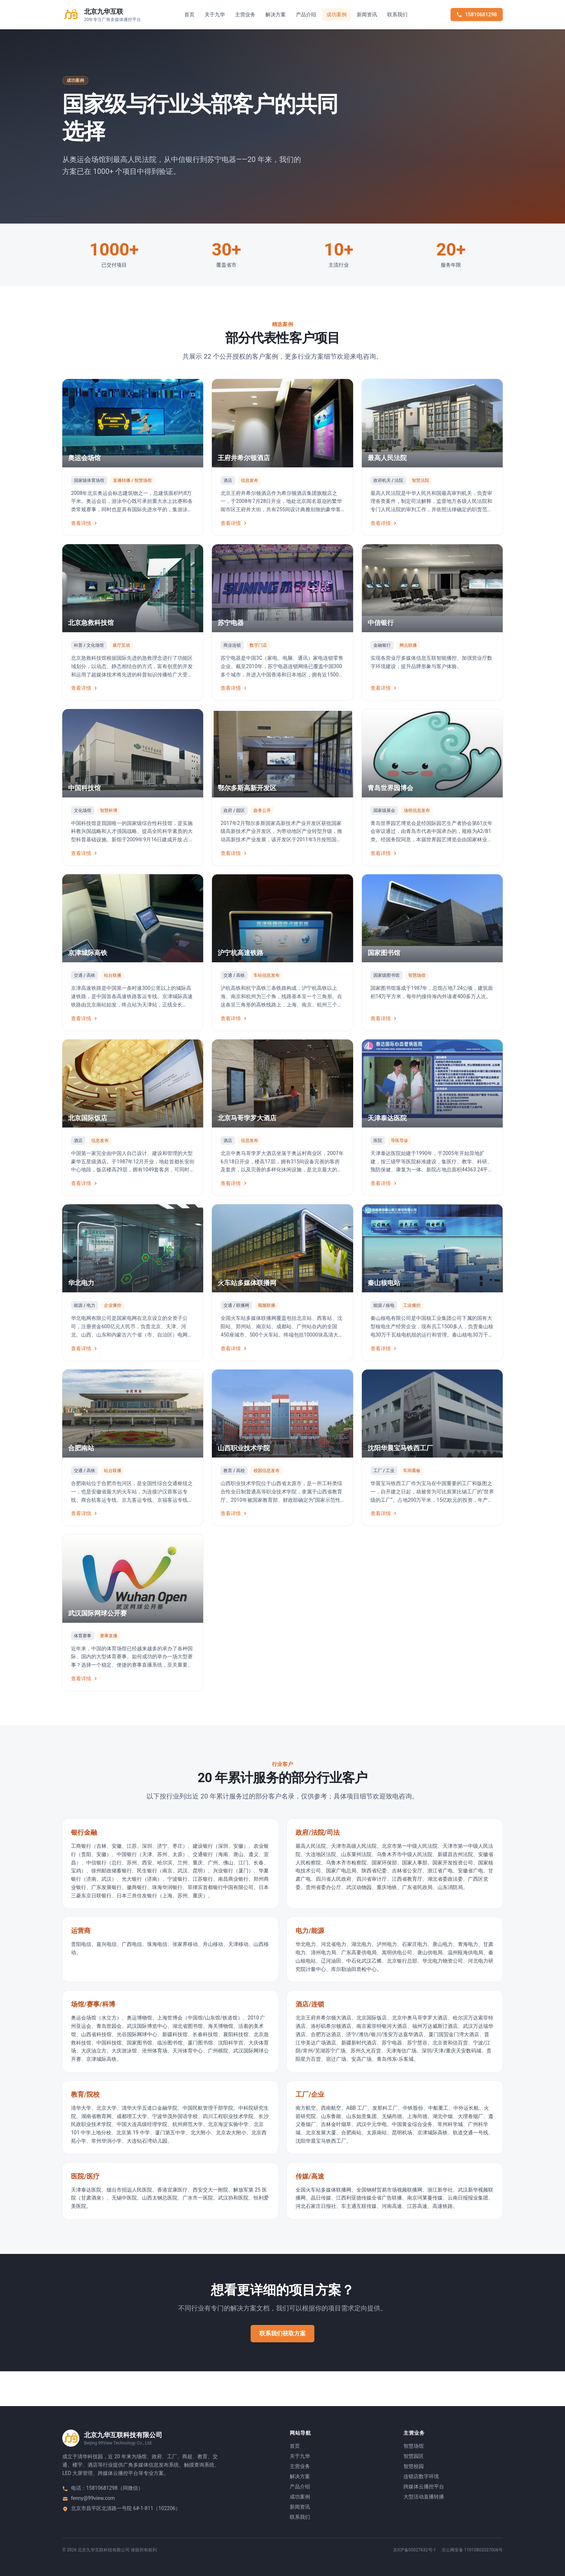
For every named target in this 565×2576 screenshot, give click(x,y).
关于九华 (215, 14)
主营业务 (245, 14)
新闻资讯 (367, 14)
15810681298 (476, 14)
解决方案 (275, 14)
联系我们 (397, 14)
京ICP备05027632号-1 (414, 2549)
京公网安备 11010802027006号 (472, 2549)
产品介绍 (306, 14)
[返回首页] (101, 14)
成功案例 (336, 14)
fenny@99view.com (93, 2498)
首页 (189, 14)
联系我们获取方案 (282, 2333)
